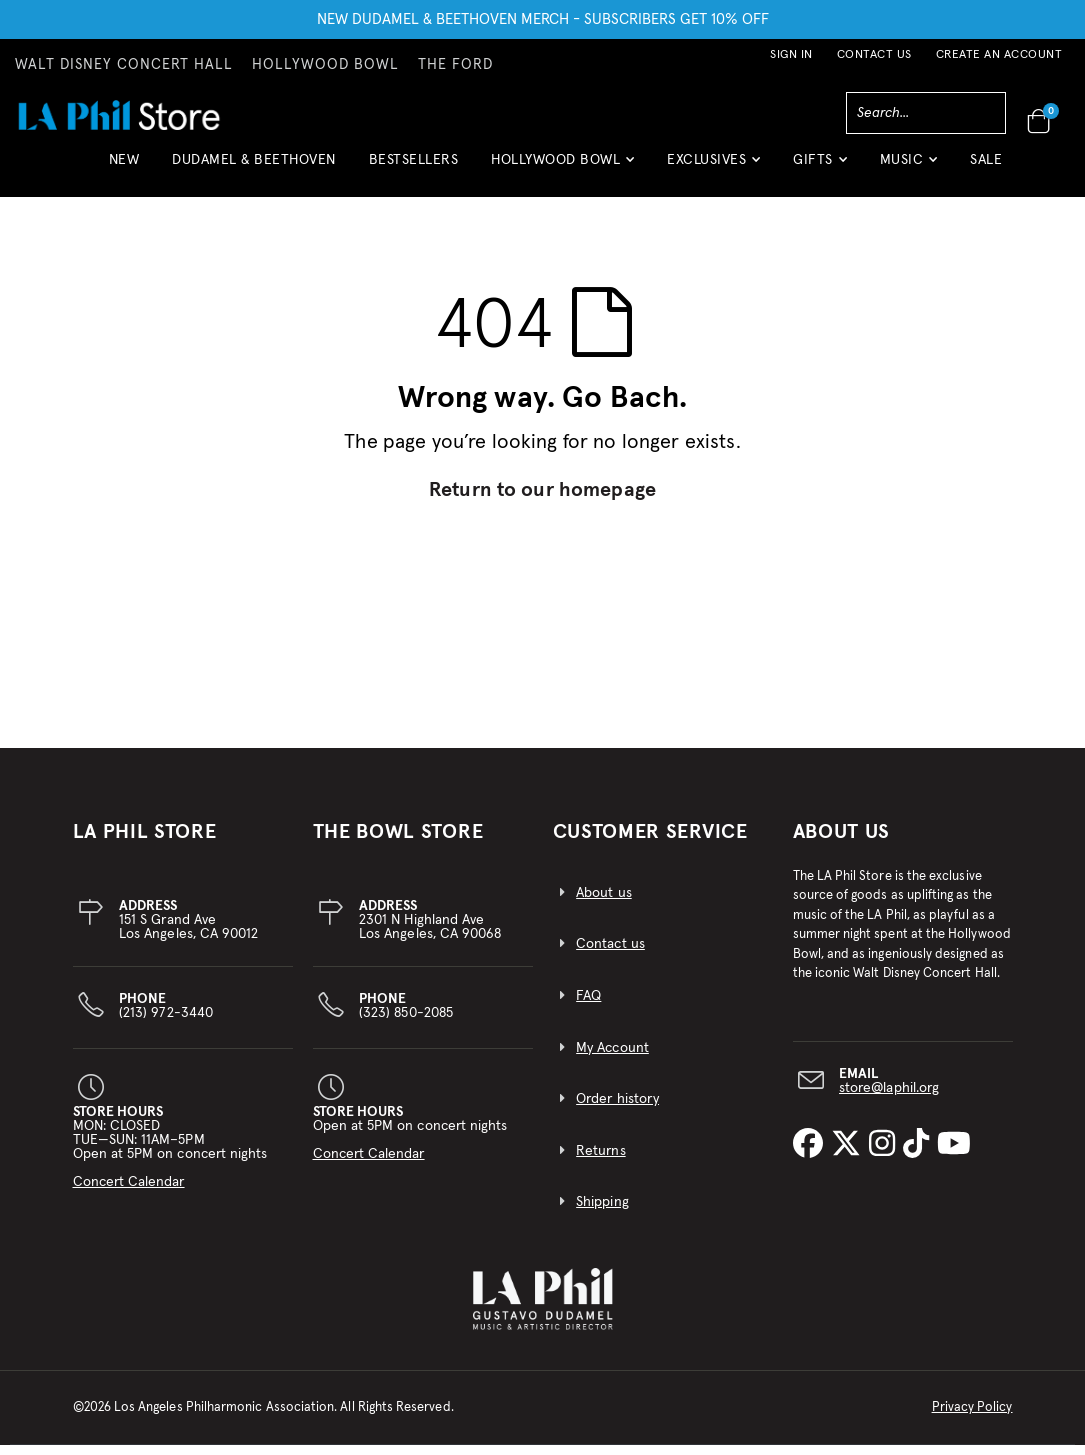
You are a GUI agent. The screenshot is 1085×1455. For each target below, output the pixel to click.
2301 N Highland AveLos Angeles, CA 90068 (430, 930)
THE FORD (455, 65)
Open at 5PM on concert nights (410, 1143)
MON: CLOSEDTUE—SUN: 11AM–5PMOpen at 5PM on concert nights (170, 1157)
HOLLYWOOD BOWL (325, 65)
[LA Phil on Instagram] (886, 1155)
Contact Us (874, 55)
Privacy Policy (972, 1417)
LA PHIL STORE (145, 842)
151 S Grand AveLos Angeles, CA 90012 (188, 930)
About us (604, 903)
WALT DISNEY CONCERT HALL (124, 65)
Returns (600, 1161)
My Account (612, 1058)
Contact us (610, 955)
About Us (842, 842)
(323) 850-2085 (406, 1016)
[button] (562, 167)
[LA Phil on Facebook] (812, 1155)
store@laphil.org (889, 1098)
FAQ (588, 1006)
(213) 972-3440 (166, 1016)
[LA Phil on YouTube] (954, 1155)
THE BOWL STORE (398, 842)
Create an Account (999, 55)
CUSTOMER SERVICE (650, 842)
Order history (617, 1109)
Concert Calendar (129, 1192)
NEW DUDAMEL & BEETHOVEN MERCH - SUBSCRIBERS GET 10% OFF (543, 19)
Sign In (791, 55)
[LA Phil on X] (850, 1155)
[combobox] (926, 113)
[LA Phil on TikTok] (920, 1155)
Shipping (602, 1213)
